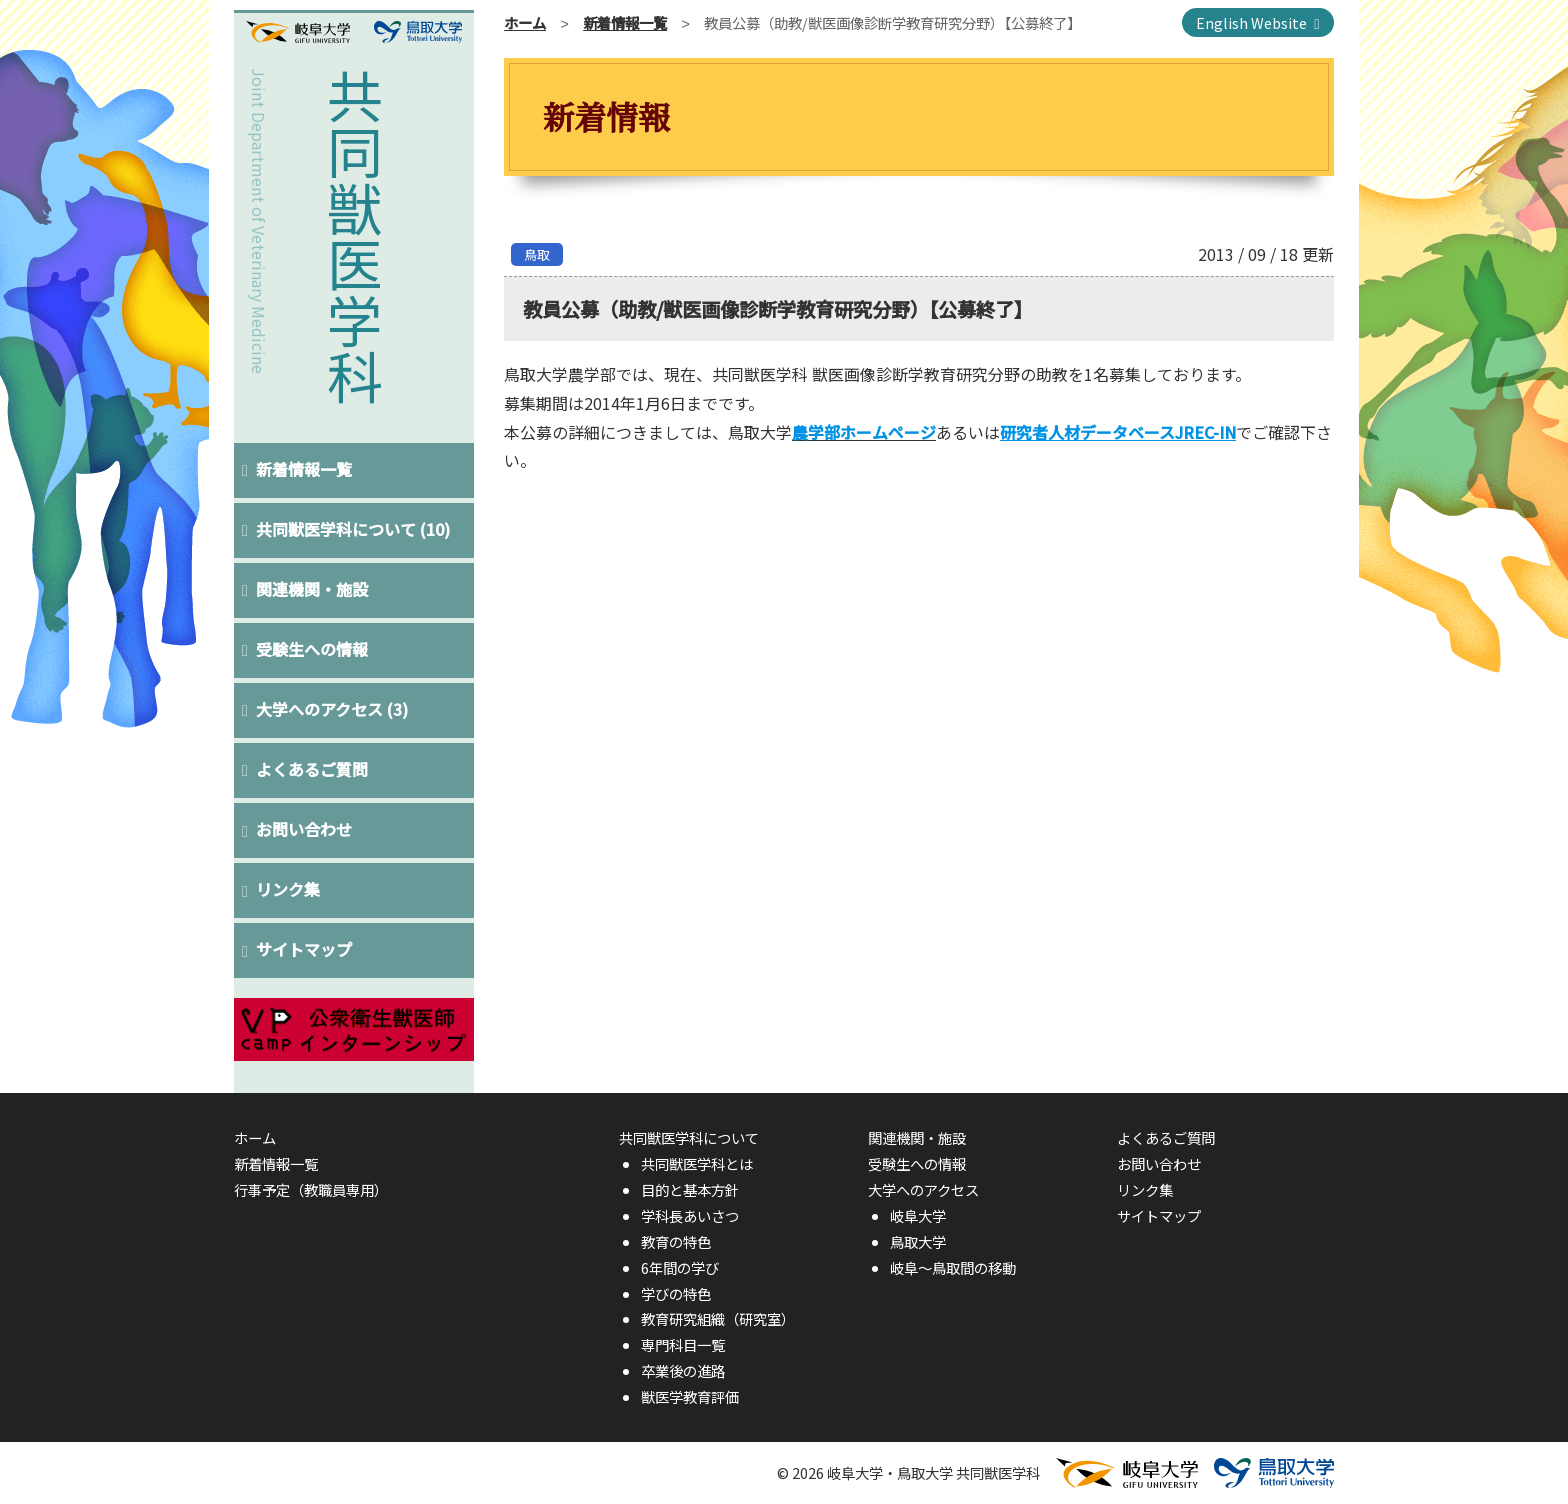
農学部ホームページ (864, 432)
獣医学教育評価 (690, 1396)
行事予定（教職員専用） (311, 1189)
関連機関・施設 (313, 589)
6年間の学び (680, 1267)
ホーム (525, 22)
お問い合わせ (305, 829)
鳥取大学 (918, 1241)
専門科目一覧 (683, 1344)
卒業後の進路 (683, 1370)
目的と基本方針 (690, 1189)
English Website (1251, 22)
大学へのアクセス (333, 709)
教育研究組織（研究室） (718, 1318)
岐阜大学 (918, 1215)
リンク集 (289, 889)
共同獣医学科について (354, 529)
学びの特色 (676, 1293)
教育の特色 (676, 1241)
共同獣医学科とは (697, 1163)
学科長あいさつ (690, 1215)
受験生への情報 (313, 649)
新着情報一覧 (305, 469)
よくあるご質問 (313, 769)
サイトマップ (305, 949)
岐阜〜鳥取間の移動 (953, 1267)
